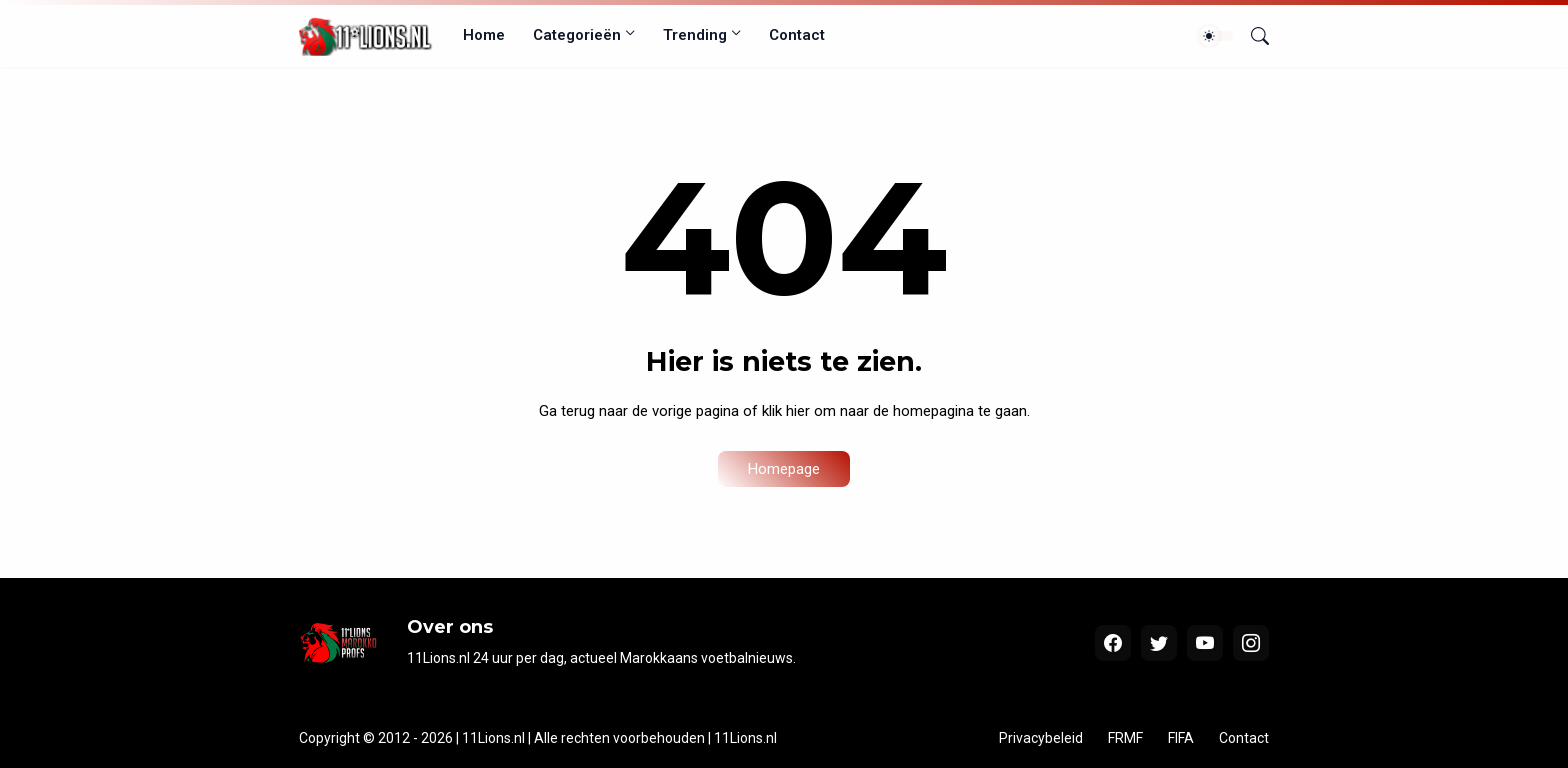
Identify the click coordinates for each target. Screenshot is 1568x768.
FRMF (1125, 738)
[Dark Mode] (1216, 36)
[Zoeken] (1252, 36)
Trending (695, 35)
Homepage (784, 469)
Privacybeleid (1041, 738)
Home (484, 35)
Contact (797, 35)
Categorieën (577, 35)
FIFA (1181, 738)
